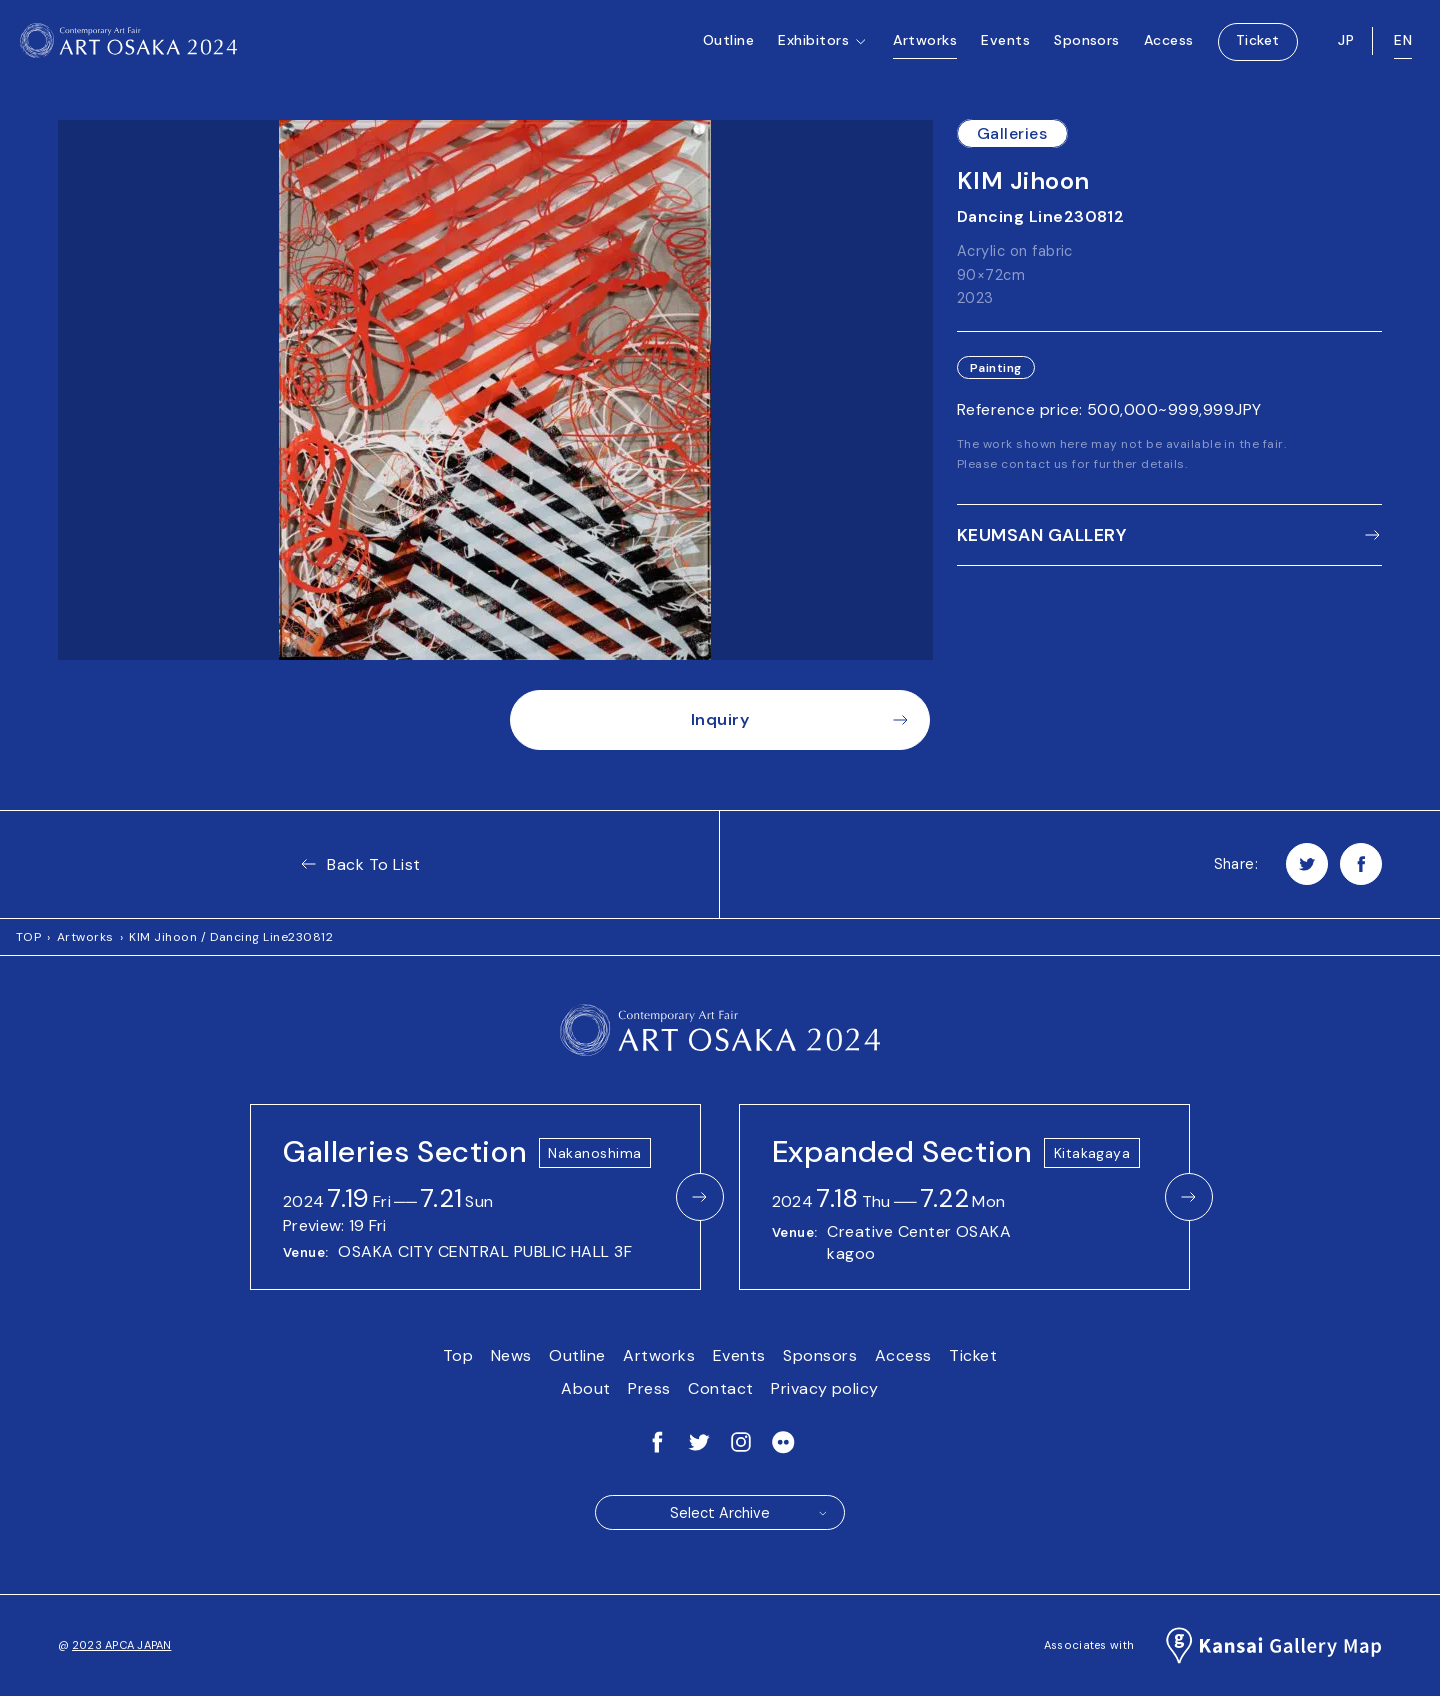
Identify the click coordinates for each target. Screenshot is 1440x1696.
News (511, 1355)
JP (1346, 50)
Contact (720, 1388)
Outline (728, 50)
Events (1005, 50)
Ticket (1258, 50)
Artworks (925, 50)
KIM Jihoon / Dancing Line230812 (231, 937)
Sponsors (1087, 50)
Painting (996, 368)
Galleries (1012, 133)
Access (1169, 50)
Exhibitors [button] (823, 71)
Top (458, 1355)
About (585, 1388)
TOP (28, 937)
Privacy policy (825, 1388)
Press (649, 1388)
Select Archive (749, 1513)
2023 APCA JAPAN (121, 1645)
